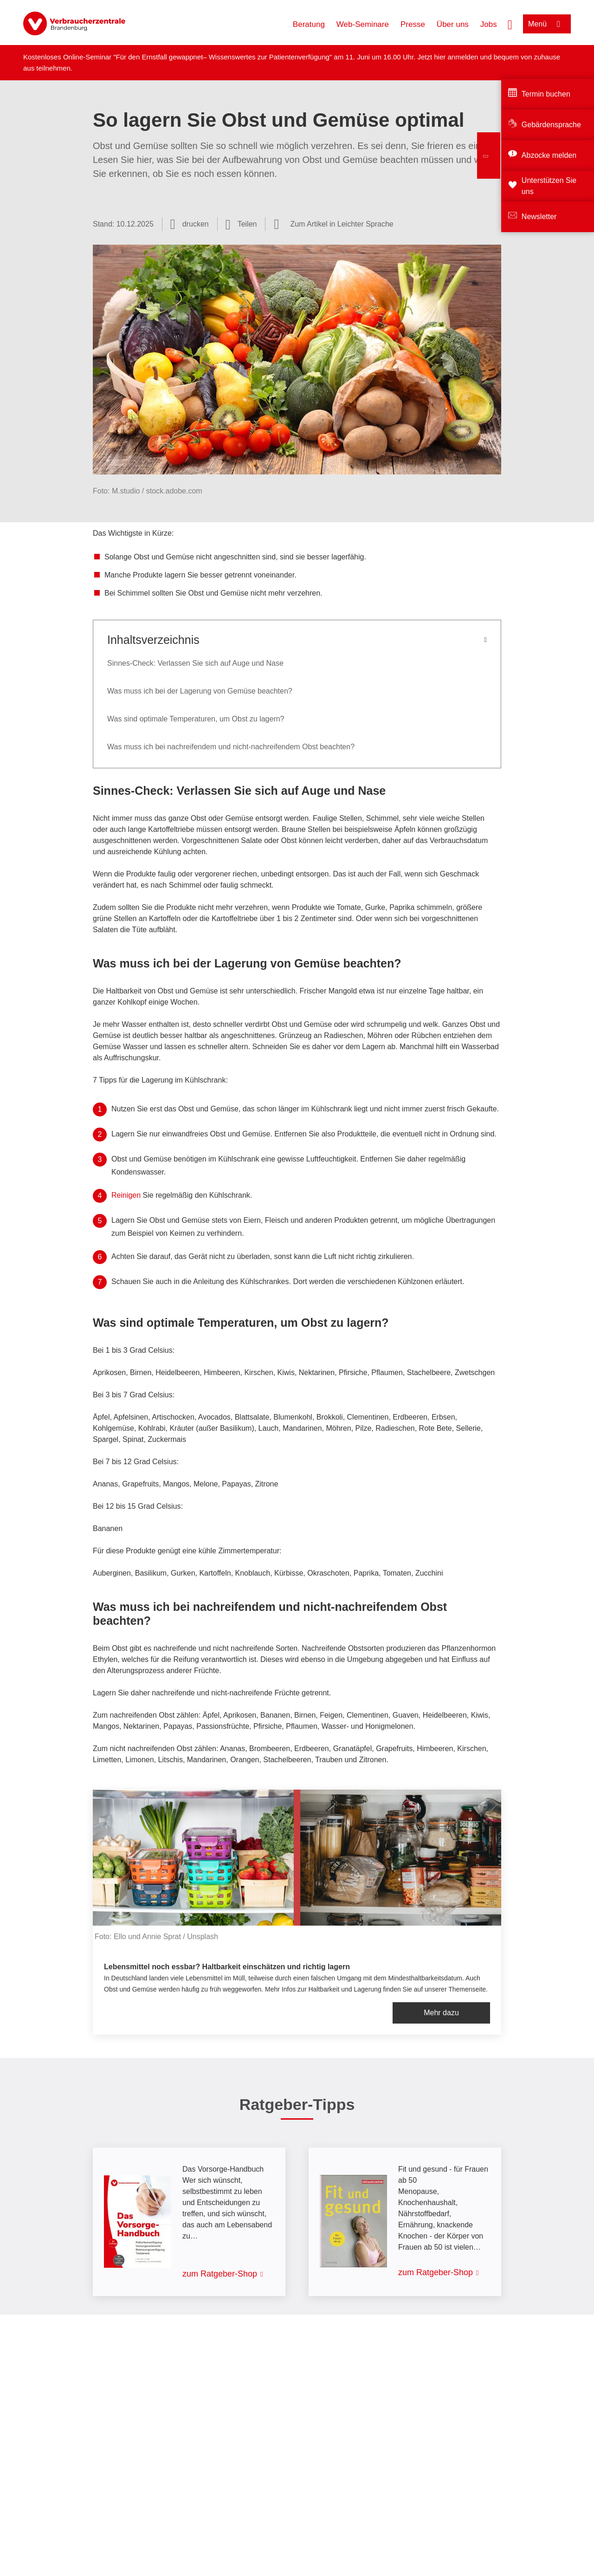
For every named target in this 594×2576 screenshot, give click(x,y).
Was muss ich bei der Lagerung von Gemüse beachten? (199, 691)
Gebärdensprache (551, 125)
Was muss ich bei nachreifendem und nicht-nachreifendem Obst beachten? (231, 747)
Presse (412, 24)
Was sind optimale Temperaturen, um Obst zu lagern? (195, 719)
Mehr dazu (441, 2013)
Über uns (453, 24)
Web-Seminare (362, 24)
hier (440, 57)
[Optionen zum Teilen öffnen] (241, 224)
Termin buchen (546, 94)
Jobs (488, 24)
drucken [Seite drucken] (195, 224)
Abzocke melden (549, 155)
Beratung (309, 24)
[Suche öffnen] (510, 24)
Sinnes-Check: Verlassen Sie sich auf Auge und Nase (195, 663)
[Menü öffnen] (547, 23)
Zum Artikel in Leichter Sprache (341, 224)
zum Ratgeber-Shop (219, 2273)
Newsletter (539, 217)
